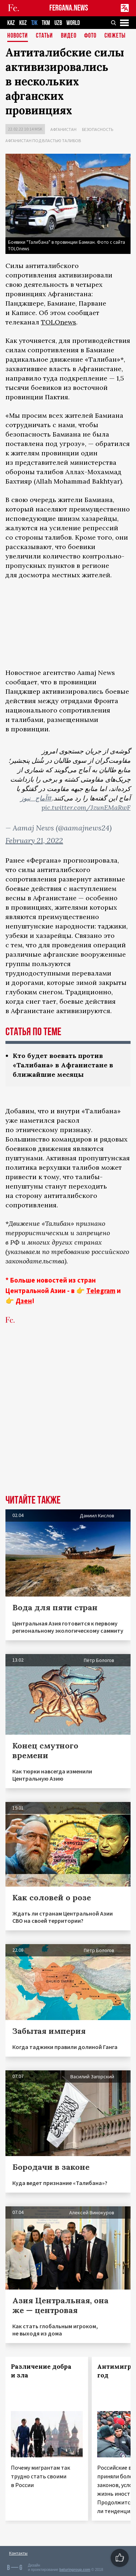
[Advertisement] (68, 1420)
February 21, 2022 (34, 840)
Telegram (100, 1290)
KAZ (11, 23)
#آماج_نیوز (36, 798)
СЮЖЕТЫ (114, 36)
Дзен (24, 1300)
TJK (34, 23)
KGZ (23, 23)
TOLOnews (58, 322)
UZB (58, 23)
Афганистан (63, 129)
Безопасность (97, 129)
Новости (17, 36)
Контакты (18, 2553)
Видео (69, 36)
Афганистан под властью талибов (43, 140)
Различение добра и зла (41, 2371)
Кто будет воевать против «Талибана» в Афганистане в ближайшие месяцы (63, 1065)
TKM (46, 23)
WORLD (73, 23)
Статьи (44, 36)
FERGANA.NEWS (68, 8)
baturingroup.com (74, 2570)
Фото (90, 36)
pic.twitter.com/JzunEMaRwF (86, 807)
